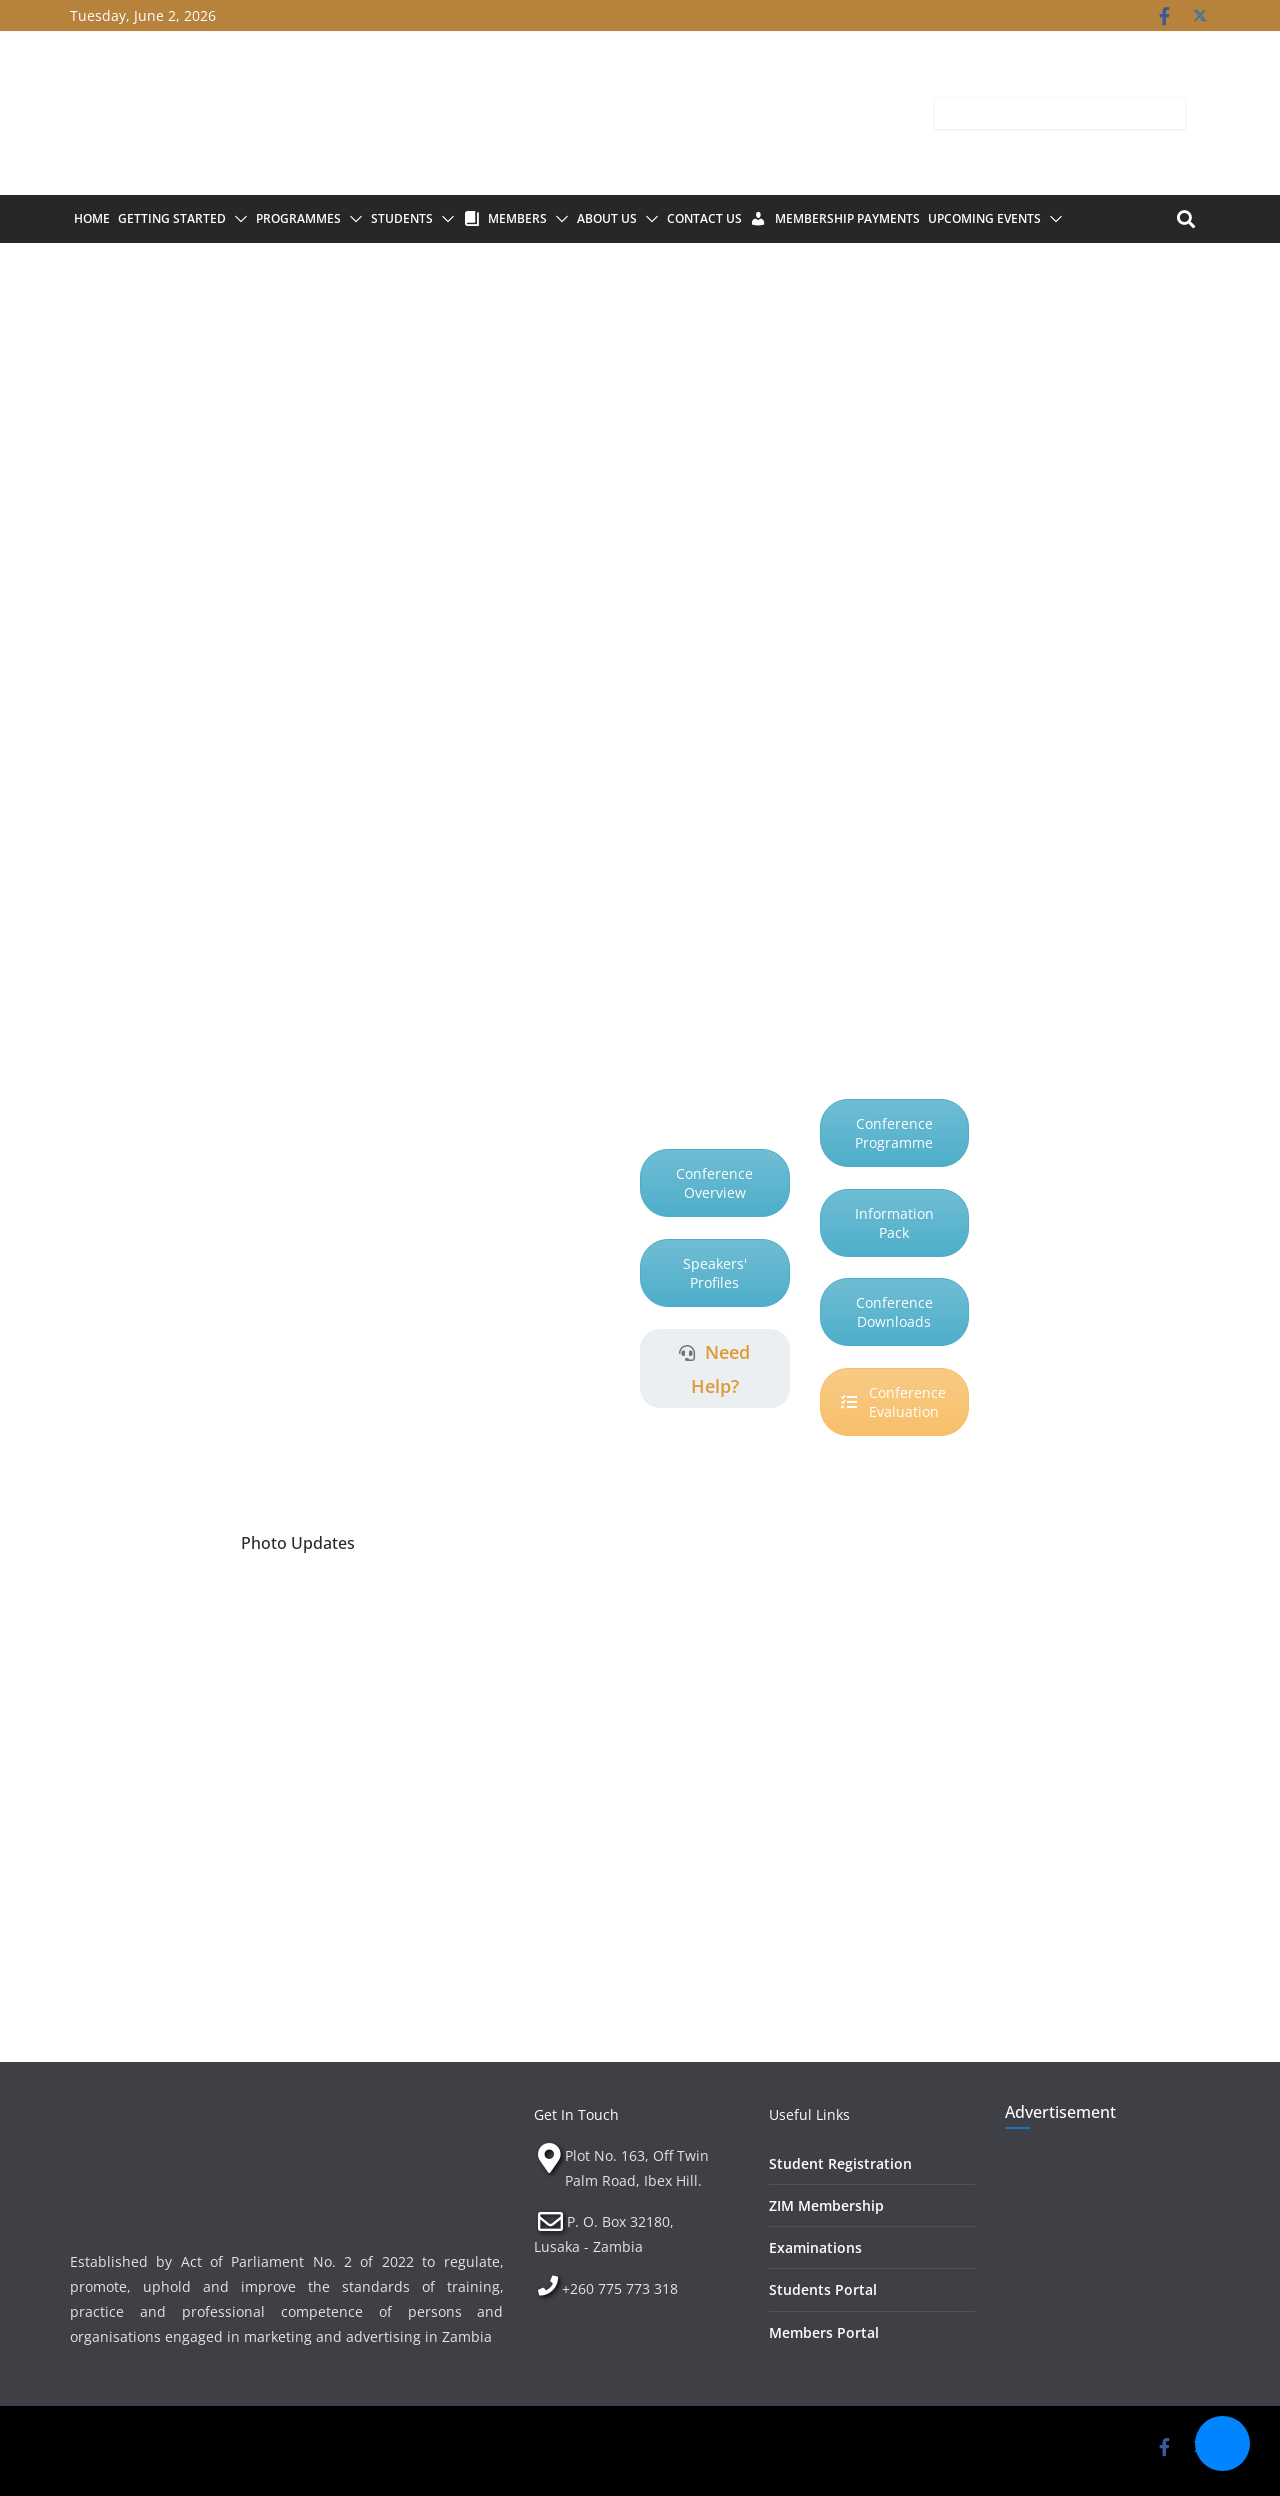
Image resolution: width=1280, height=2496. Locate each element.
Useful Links (809, 2114)
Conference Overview (714, 1183)
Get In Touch (576, 2114)
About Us (607, 218)
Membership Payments (847, 218)
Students (402, 218)
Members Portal (824, 2332)
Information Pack (894, 1223)
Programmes (298, 218)
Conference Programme (894, 1133)
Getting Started (172, 218)
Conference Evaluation (893, 1402)
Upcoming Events (984, 218)
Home (92, 218)
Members (517, 218)
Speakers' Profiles (715, 1273)
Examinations (815, 2247)
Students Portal (823, 2289)
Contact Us (704, 218)
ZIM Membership (826, 2205)
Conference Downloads (894, 1312)
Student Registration (840, 2163)
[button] (237, 219)
